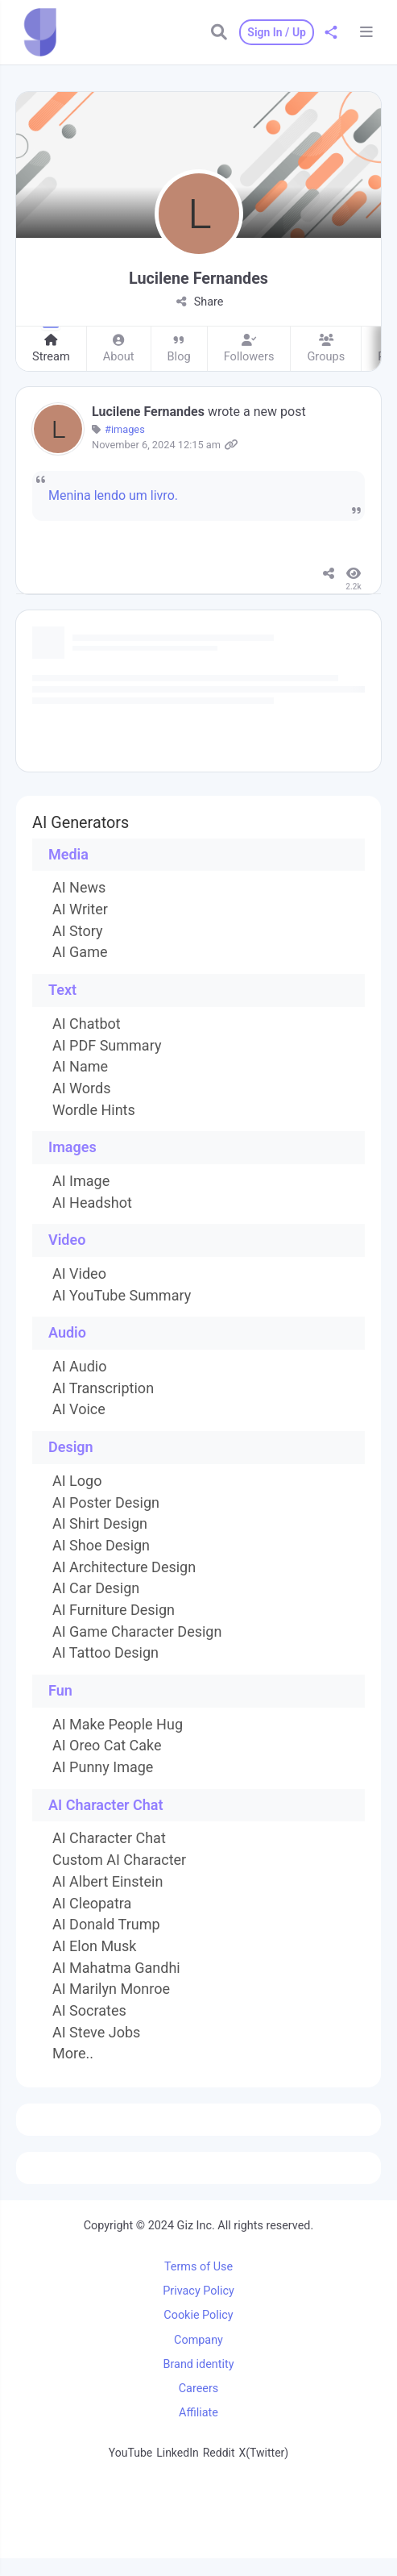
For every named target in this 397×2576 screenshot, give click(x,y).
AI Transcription (103, 1388)
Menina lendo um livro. (113, 495)
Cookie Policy (198, 2315)
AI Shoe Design (101, 1546)
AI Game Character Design (136, 1632)
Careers (199, 2388)
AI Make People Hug (117, 1725)
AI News (78, 888)
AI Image (81, 1181)
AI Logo (76, 1481)
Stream (51, 349)
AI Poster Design (105, 1503)
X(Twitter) (264, 2452)
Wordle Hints (93, 1110)
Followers (249, 349)
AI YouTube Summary (121, 1296)
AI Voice (78, 1409)
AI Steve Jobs (96, 2033)
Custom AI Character (119, 1860)
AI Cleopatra (91, 1904)
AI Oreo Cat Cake (107, 1745)
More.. (72, 2053)
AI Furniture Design (113, 1610)
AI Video (79, 1274)
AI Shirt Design (99, 1524)
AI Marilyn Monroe (111, 1989)
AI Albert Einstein (107, 1882)
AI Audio (79, 1367)
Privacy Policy (198, 2291)
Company (198, 2340)
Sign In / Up (276, 32)
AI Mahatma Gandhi (116, 1968)
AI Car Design (95, 1588)
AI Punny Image (102, 1767)
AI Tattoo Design (105, 1653)
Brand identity (198, 2364)
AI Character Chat (109, 1838)
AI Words (81, 1088)
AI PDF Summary (106, 1046)
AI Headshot (92, 1203)
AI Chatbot (86, 1024)
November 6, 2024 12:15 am (156, 445)
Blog (179, 349)
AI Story (77, 931)
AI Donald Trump (106, 1924)
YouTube (130, 2452)
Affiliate (198, 2413)
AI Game (79, 952)
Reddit (219, 2452)
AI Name (80, 1067)
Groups (326, 349)
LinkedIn (177, 2452)
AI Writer (80, 909)
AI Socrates (89, 2011)
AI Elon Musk (94, 1946)
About (118, 349)
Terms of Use (198, 2267)
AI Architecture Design (124, 1567)
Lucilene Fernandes (150, 411)
